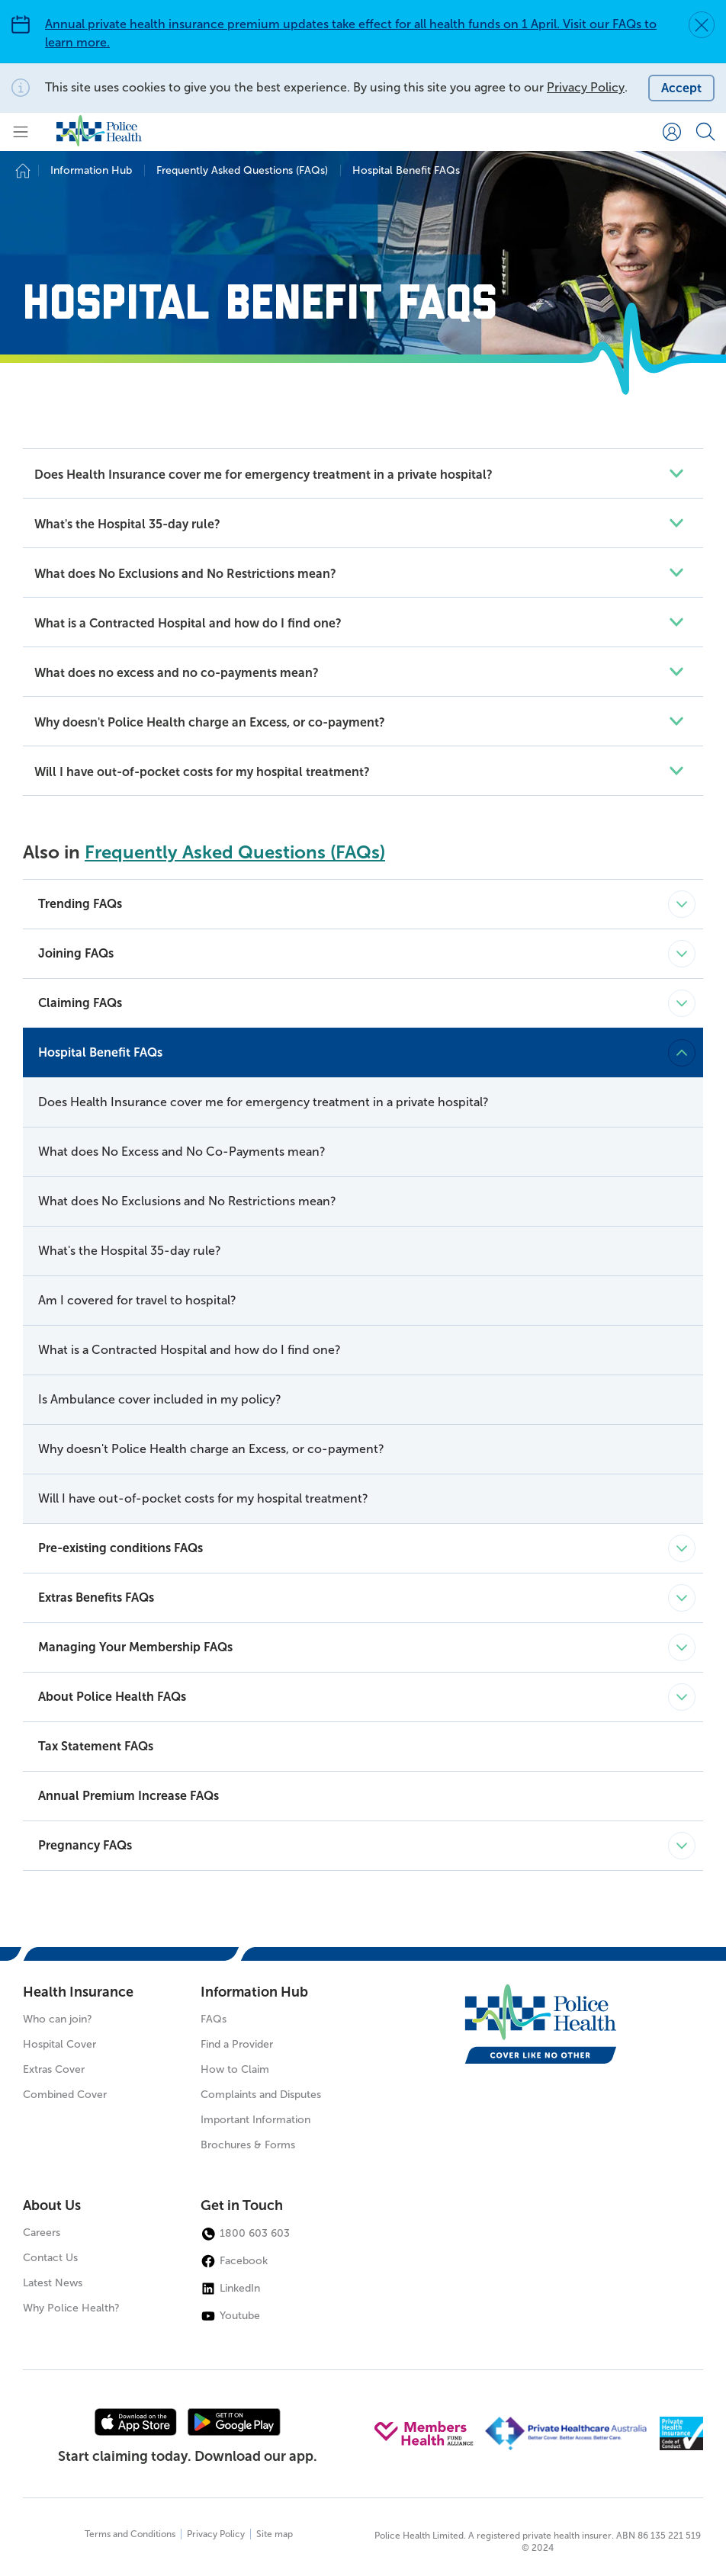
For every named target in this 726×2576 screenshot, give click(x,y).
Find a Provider (237, 2044)
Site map (274, 2534)
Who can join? (57, 2019)
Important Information (255, 2119)
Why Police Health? (71, 2308)
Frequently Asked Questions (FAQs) (235, 852)
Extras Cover (54, 2069)
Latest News (52, 2282)
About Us (52, 2205)
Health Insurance (78, 1992)
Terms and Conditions (130, 2534)
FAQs (213, 2019)
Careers (41, 2232)
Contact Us (50, 2257)
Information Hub (254, 1992)
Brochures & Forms (248, 2144)
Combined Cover (65, 2094)
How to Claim (235, 2069)
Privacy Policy (586, 87)
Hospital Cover (59, 2044)
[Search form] (705, 132)
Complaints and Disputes (261, 2094)
